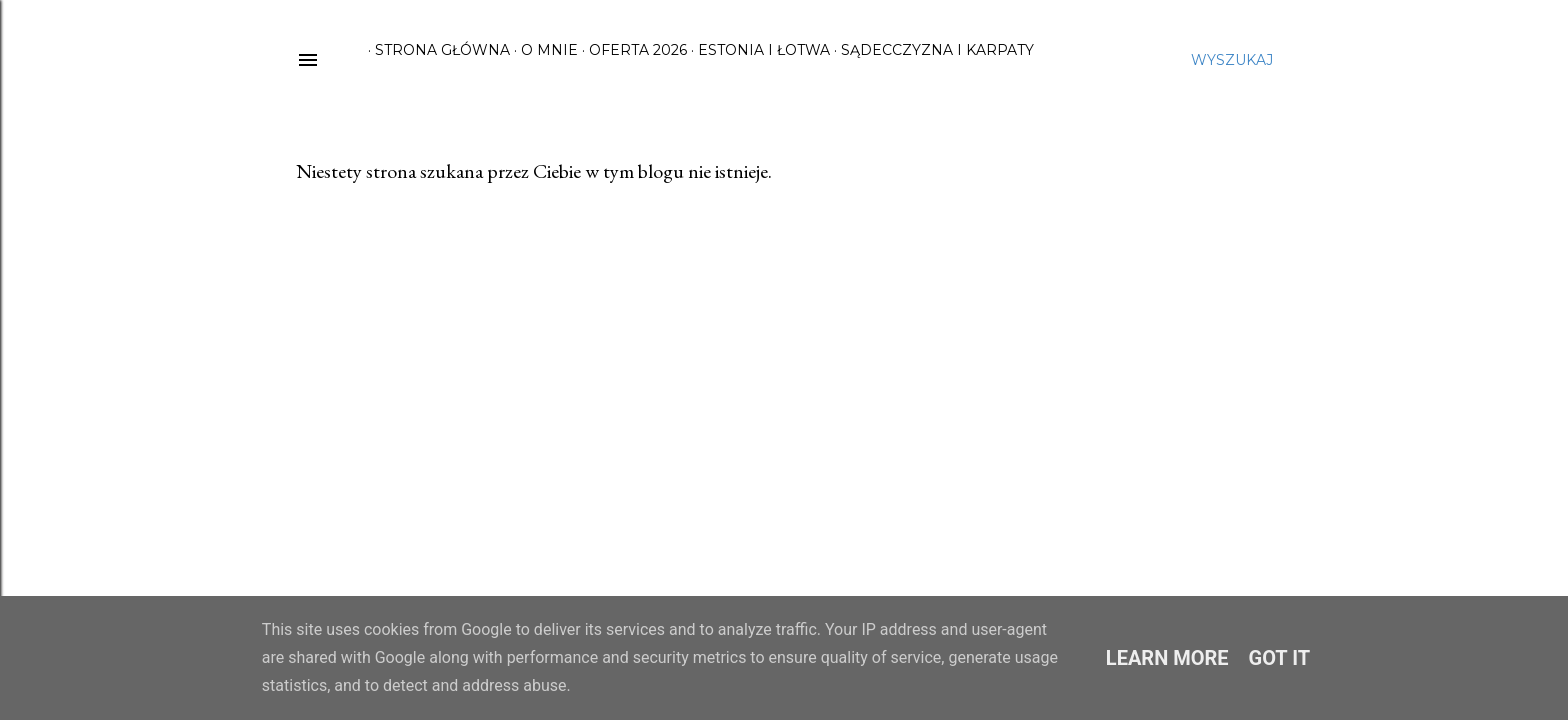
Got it (1280, 658)
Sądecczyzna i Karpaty (930, 50)
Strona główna (435, 50)
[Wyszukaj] (1232, 60)
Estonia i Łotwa (757, 50)
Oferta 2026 (631, 50)
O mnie (542, 50)
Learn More (1167, 658)
